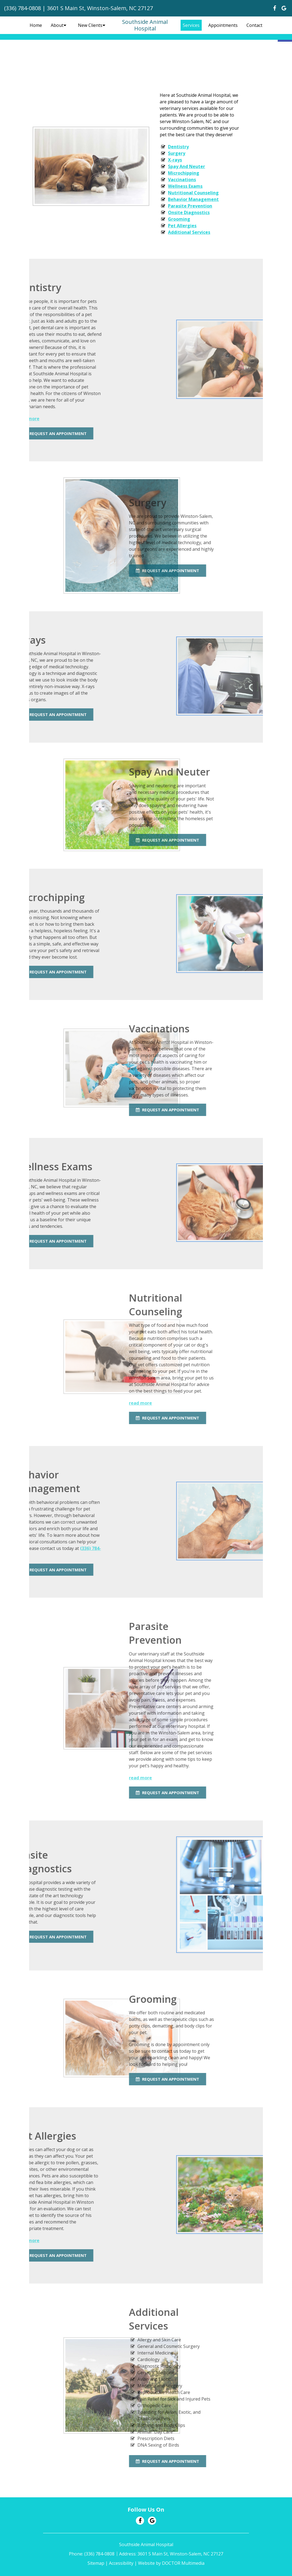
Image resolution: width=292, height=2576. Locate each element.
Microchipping (180, 173)
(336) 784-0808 (22, 8)
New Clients (90, 25)
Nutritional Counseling (190, 193)
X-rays (172, 160)
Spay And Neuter (183, 166)
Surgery (173, 153)
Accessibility (121, 2563)
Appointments (223, 25)
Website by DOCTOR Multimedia (171, 2563)
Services (191, 25)
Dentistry (175, 147)
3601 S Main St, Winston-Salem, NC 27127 (100, 8)
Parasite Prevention (187, 206)
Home (36, 25)
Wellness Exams (182, 186)
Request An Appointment (87, 570)
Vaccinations (179, 180)
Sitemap (96, 2563)
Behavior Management (190, 199)
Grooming (176, 219)
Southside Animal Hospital (145, 25)
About (57, 25)
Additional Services (186, 232)
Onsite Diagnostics (186, 212)
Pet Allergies (179, 226)
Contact (254, 25)
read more (60, 1403)
